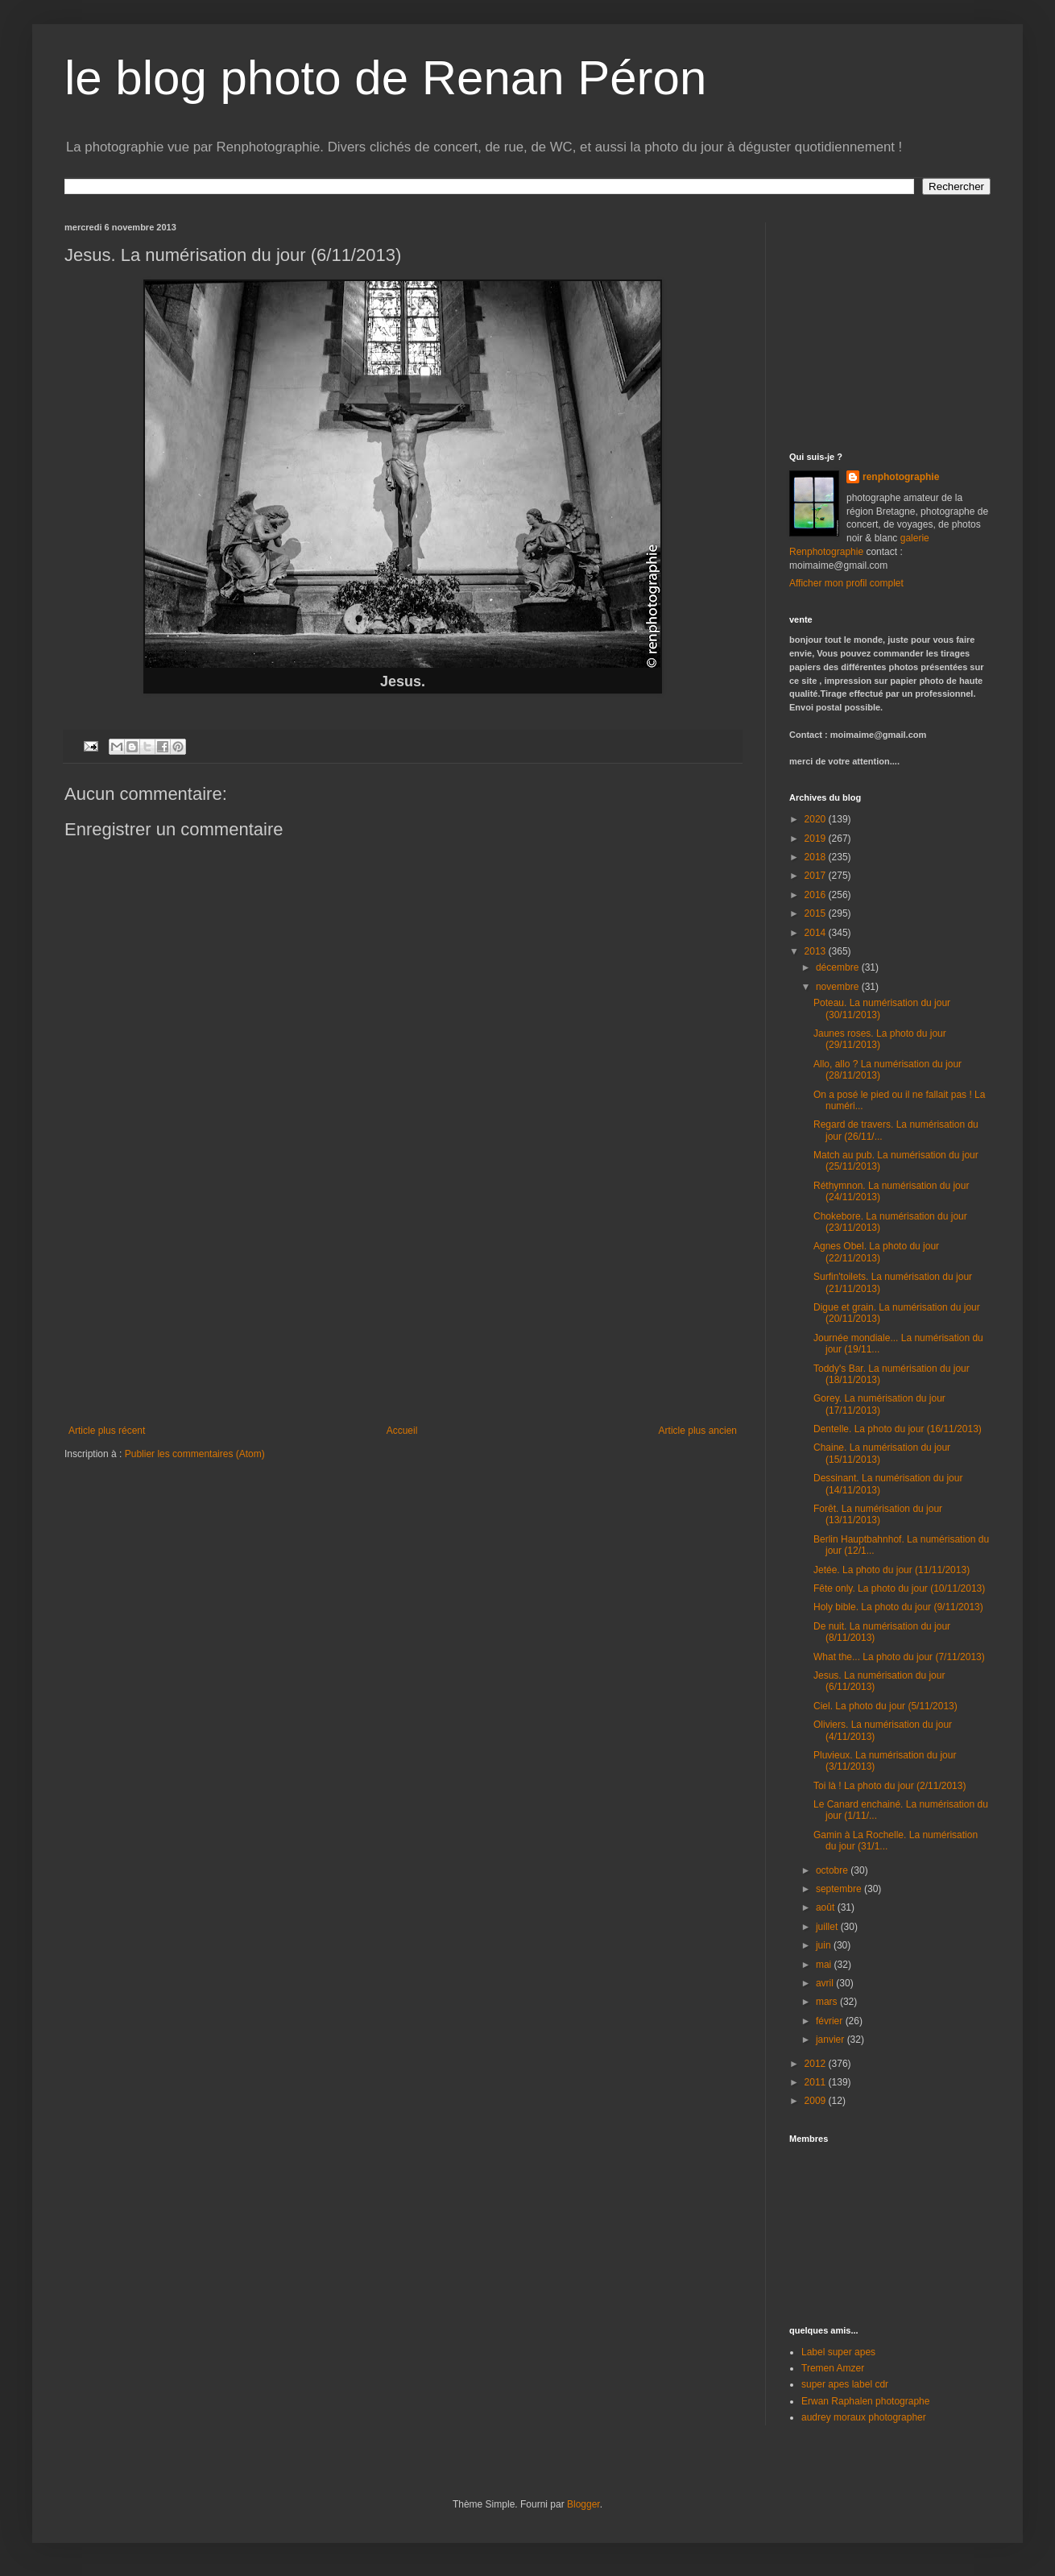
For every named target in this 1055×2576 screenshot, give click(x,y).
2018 (817, 857)
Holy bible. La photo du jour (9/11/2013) (898, 1607)
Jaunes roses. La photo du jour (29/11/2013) (879, 1039)
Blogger (583, 2504)
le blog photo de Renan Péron (385, 78)
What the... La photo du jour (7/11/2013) (899, 1657)
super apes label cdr (844, 2384)
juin (825, 1945)
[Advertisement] (402, 1304)
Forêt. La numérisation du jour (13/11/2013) (877, 1514)
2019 (817, 838)
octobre (833, 1870)
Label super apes (838, 2352)
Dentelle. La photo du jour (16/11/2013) (897, 1429)
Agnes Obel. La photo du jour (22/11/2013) (876, 1251)
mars (828, 2001)
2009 (817, 2100)
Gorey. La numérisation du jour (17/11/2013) (879, 1404)
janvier (831, 2039)
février (831, 2021)
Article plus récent (106, 1430)
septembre (840, 1889)
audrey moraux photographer (863, 2417)
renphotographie (901, 476)
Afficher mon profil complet (846, 583)
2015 (817, 913)
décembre (839, 967)
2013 (817, 951)
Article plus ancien (698, 1430)
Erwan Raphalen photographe (865, 2401)
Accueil (402, 1430)
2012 (817, 2063)
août (827, 1907)
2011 (817, 2082)
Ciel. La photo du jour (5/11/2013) (885, 1706)
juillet (828, 1926)
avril (826, 1983)
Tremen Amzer (832, 2368)
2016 (817, 895)
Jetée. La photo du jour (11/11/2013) (891, 1570)
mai (825, 1964)
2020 (817, 819)
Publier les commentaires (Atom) (195, 1454)
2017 (817, 875)
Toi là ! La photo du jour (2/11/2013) (889, 1785)
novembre (839, 986)
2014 (817, 932)
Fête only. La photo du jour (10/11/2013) (899, 1588)
